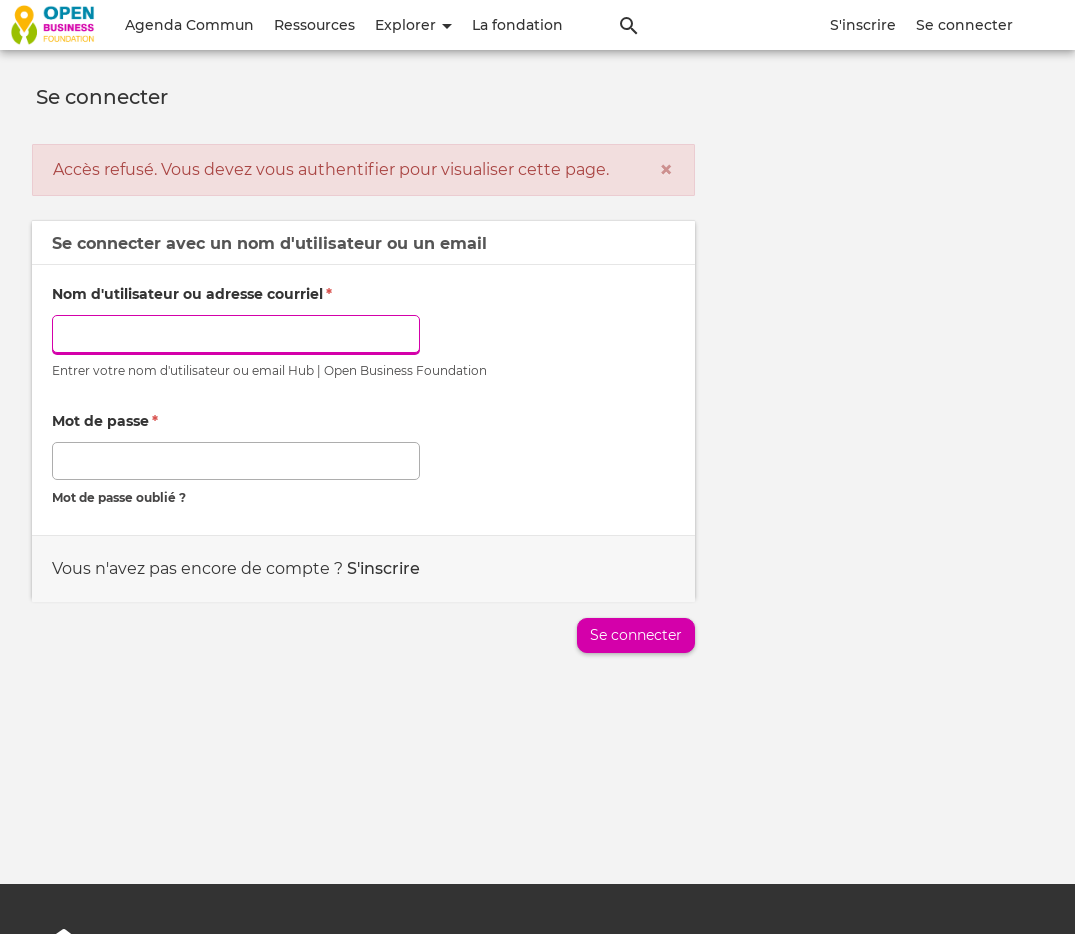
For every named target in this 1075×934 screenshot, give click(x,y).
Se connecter (964, 25)
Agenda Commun (189, 25)
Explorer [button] (413, 25)
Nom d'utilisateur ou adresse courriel (192, 294)
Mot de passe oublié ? (119, 497)
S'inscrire (863, 25)
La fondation (517, 25)
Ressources (314, 25)
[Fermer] (666, 170)
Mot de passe (105, 421)
